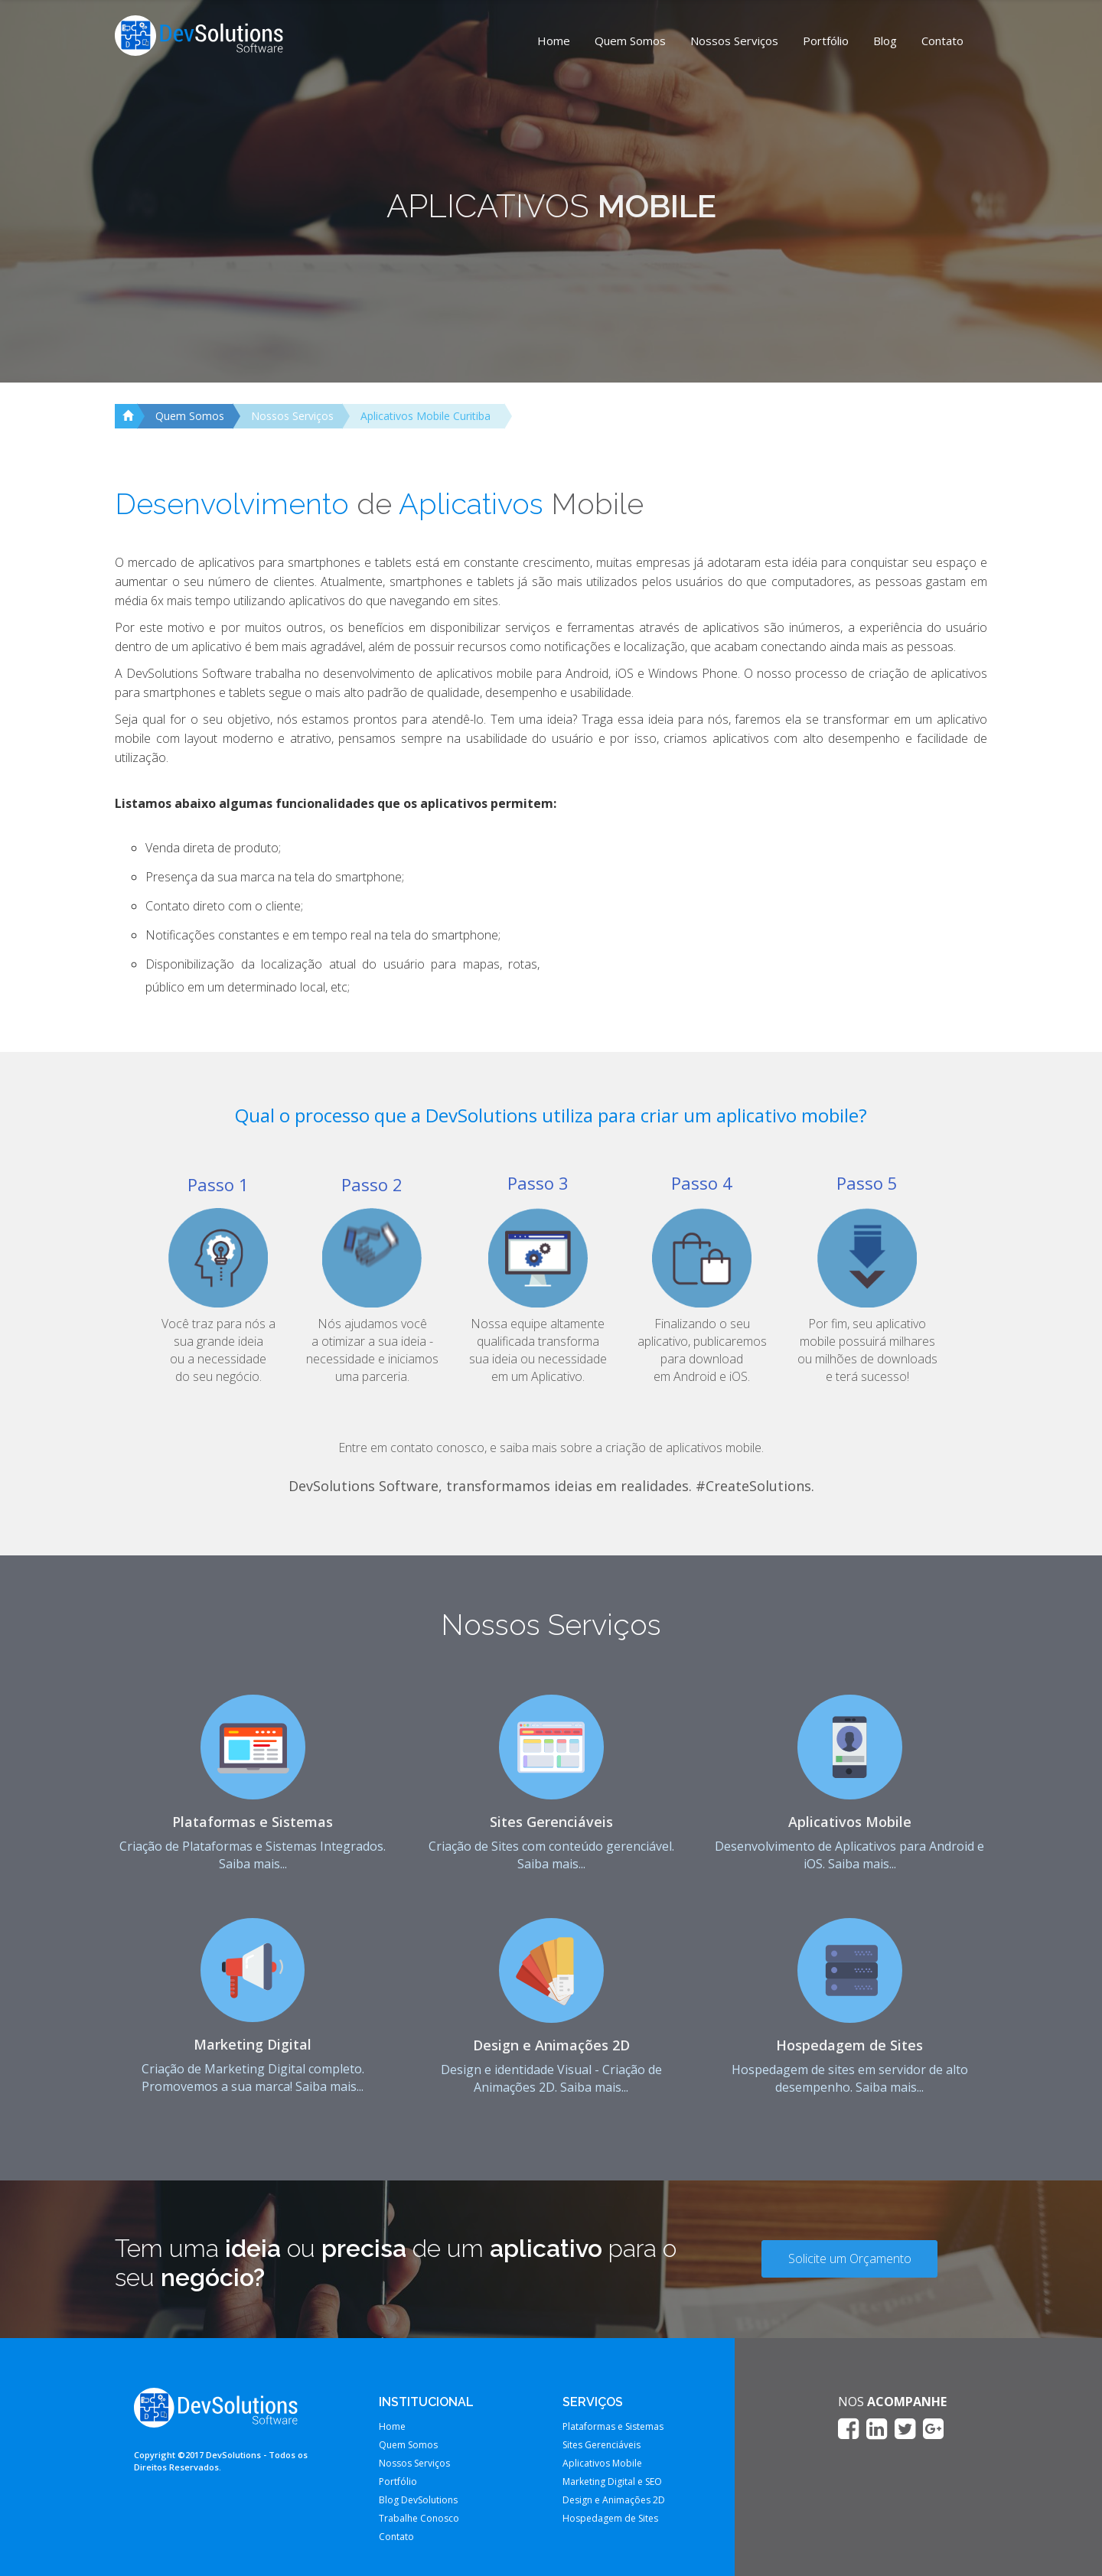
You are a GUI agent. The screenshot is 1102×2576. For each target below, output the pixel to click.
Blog (885, 40)
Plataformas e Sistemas (252, 1821)
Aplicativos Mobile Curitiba (425, 416)
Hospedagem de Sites (849, 2045)
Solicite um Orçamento (849, 2258)
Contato (942, 40)
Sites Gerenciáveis (551, 1821)
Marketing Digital (252, 2044)
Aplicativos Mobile (849, 1821)
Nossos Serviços (734, 40)
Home (553, 40)
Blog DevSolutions (418, 2499)
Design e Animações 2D (551, 2045)
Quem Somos (630, 40)
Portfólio (826, 40)
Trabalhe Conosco (419, 2518)
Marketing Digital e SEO (612, 2481)
